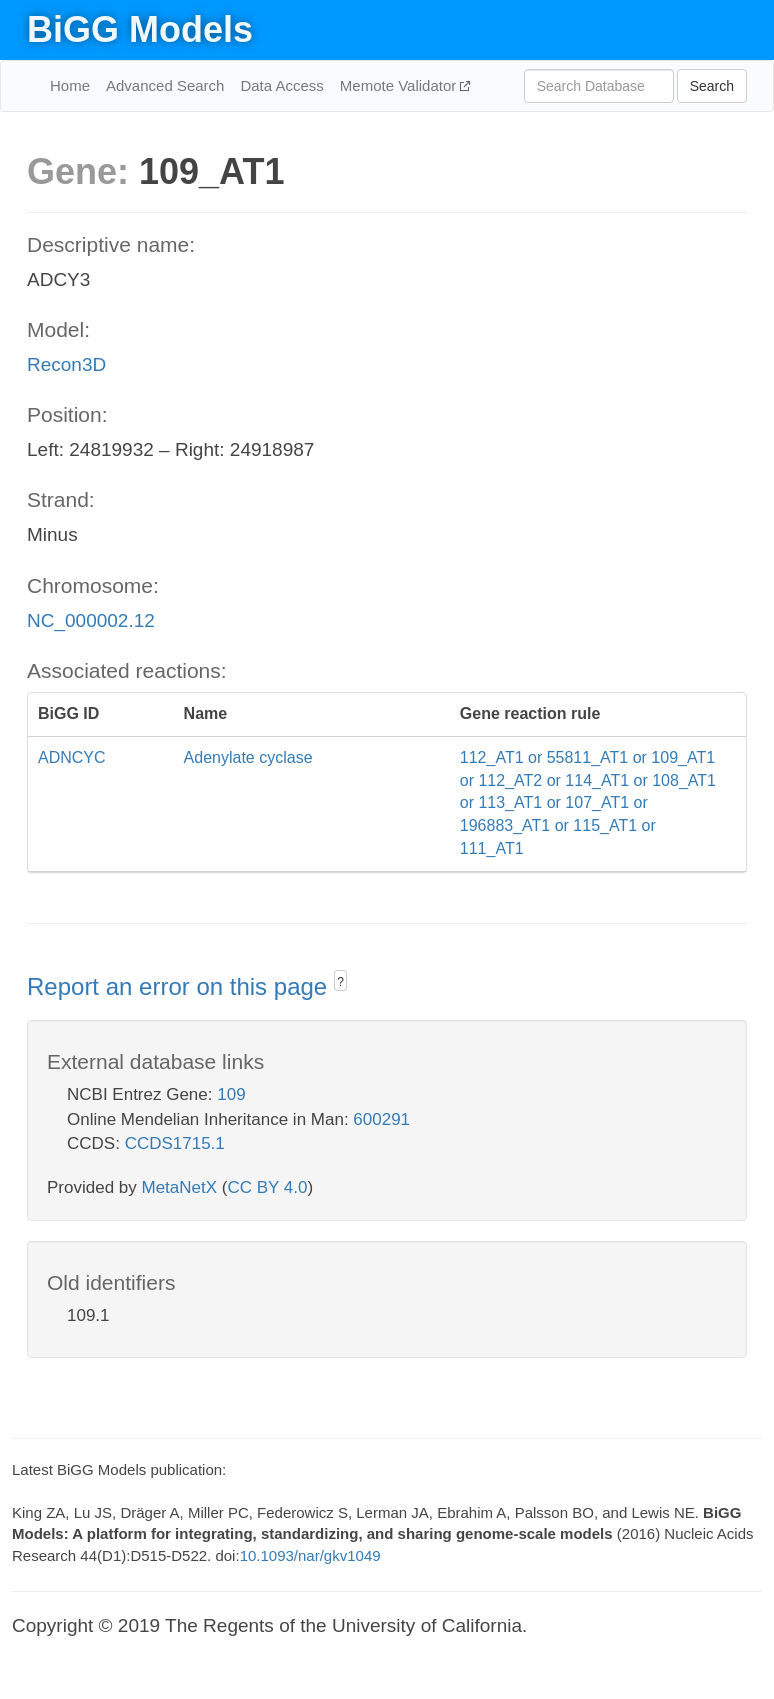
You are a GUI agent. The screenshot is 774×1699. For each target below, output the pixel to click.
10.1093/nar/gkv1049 (310, 1555)
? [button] (340, 982)
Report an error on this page (180, 986)
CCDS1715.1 (175, 1143)
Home (70, 85)
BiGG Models (140, 29)
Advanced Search (165, 85)
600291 (381, 1119)
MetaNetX (180, 1187)
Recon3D (66, 364)
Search (712, 86)
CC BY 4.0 (267, 1187)
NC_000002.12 (91, 620)
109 (231, 1094)
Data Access (281, 85)
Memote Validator (400, 85)
